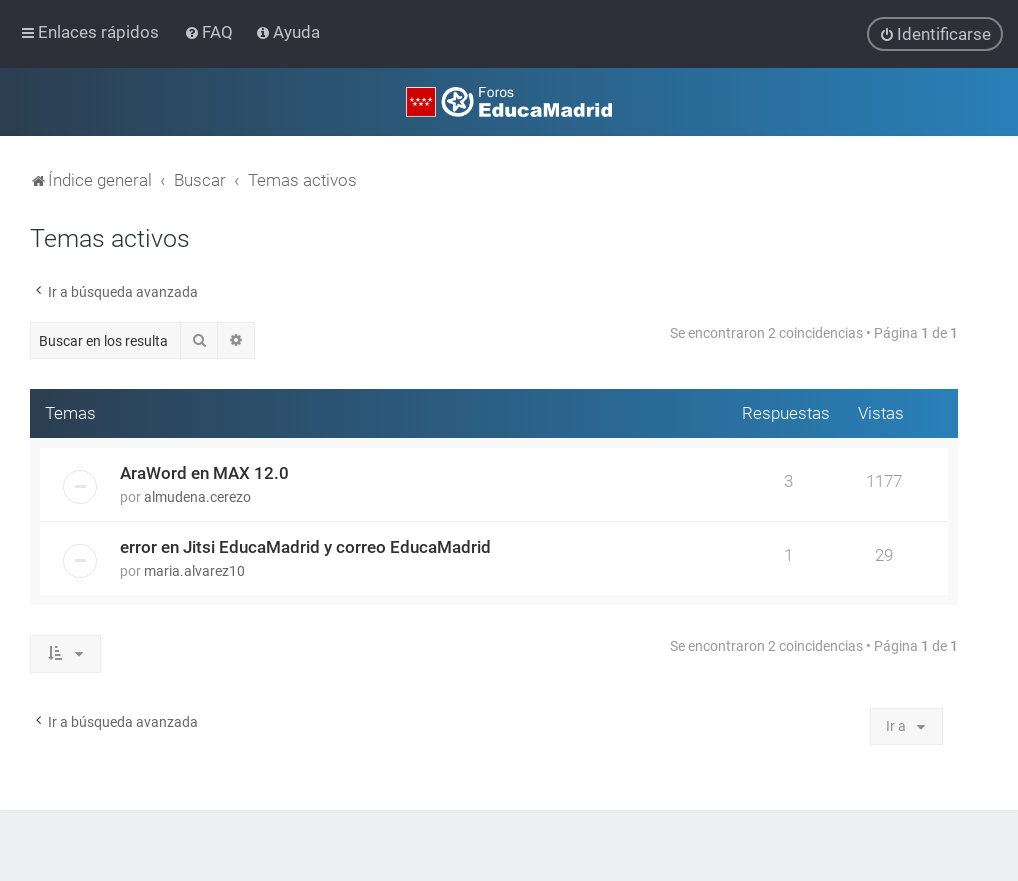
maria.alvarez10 (194, 571)
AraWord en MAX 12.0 (204, 473)
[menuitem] (210, 32)
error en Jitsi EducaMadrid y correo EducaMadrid (305, 547)
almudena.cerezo (197, 497)
